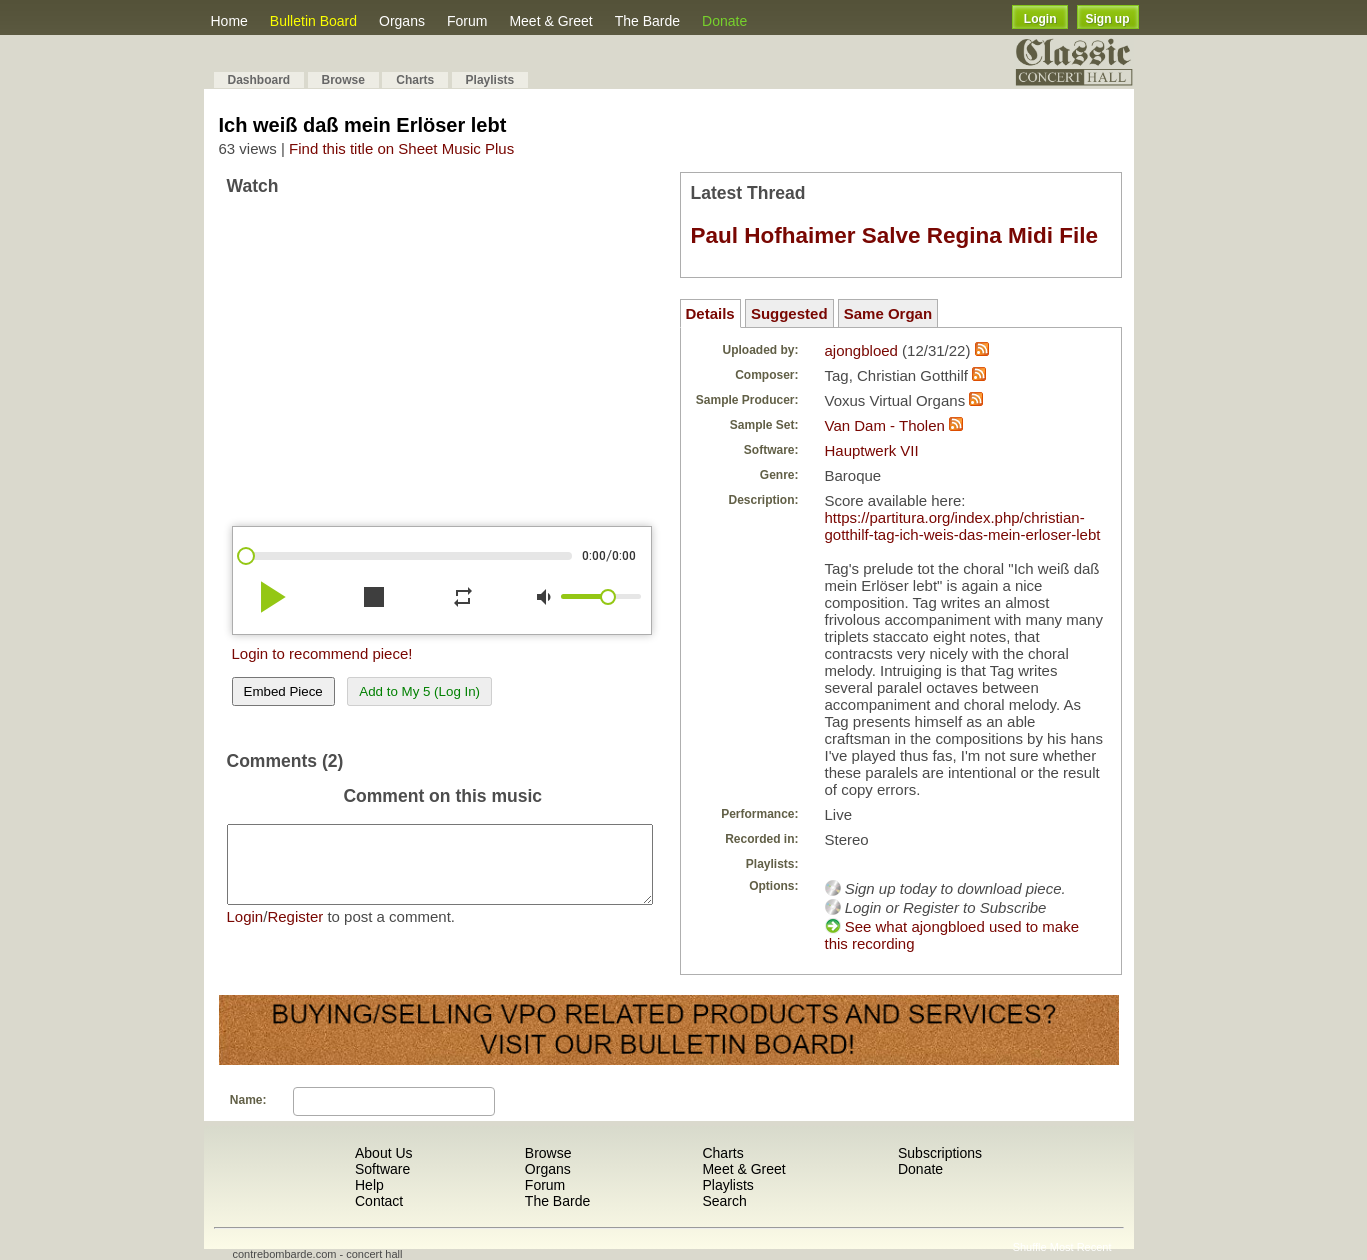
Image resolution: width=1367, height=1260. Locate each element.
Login (1040, 19)
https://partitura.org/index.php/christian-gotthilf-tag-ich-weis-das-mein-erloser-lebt (963, 526)
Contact (379, 1201)
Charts (415, 80)
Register (295, 931)
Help (369, 1185)
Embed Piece (283, 691)
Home (229, 21)
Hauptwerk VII (872, 450)
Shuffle (1030, 1247)
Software (382, 1169)
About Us (384, 1153)
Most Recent (1081, 1247)
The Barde (647, 21)
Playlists (490, 80)
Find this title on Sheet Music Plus (401, 148)
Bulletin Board (313, 21)
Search (724, 1201)
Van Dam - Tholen (885, 425)
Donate (724, 21)
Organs (402, 21)
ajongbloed (861, 350)
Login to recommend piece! (322, 653)
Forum (467, 21)
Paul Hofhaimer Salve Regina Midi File (895, 235)
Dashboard (259, 80)
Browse (343, 80)
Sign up (1108, 19)
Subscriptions (940, 1153)
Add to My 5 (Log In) (419, 691)
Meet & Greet (550, 21)
